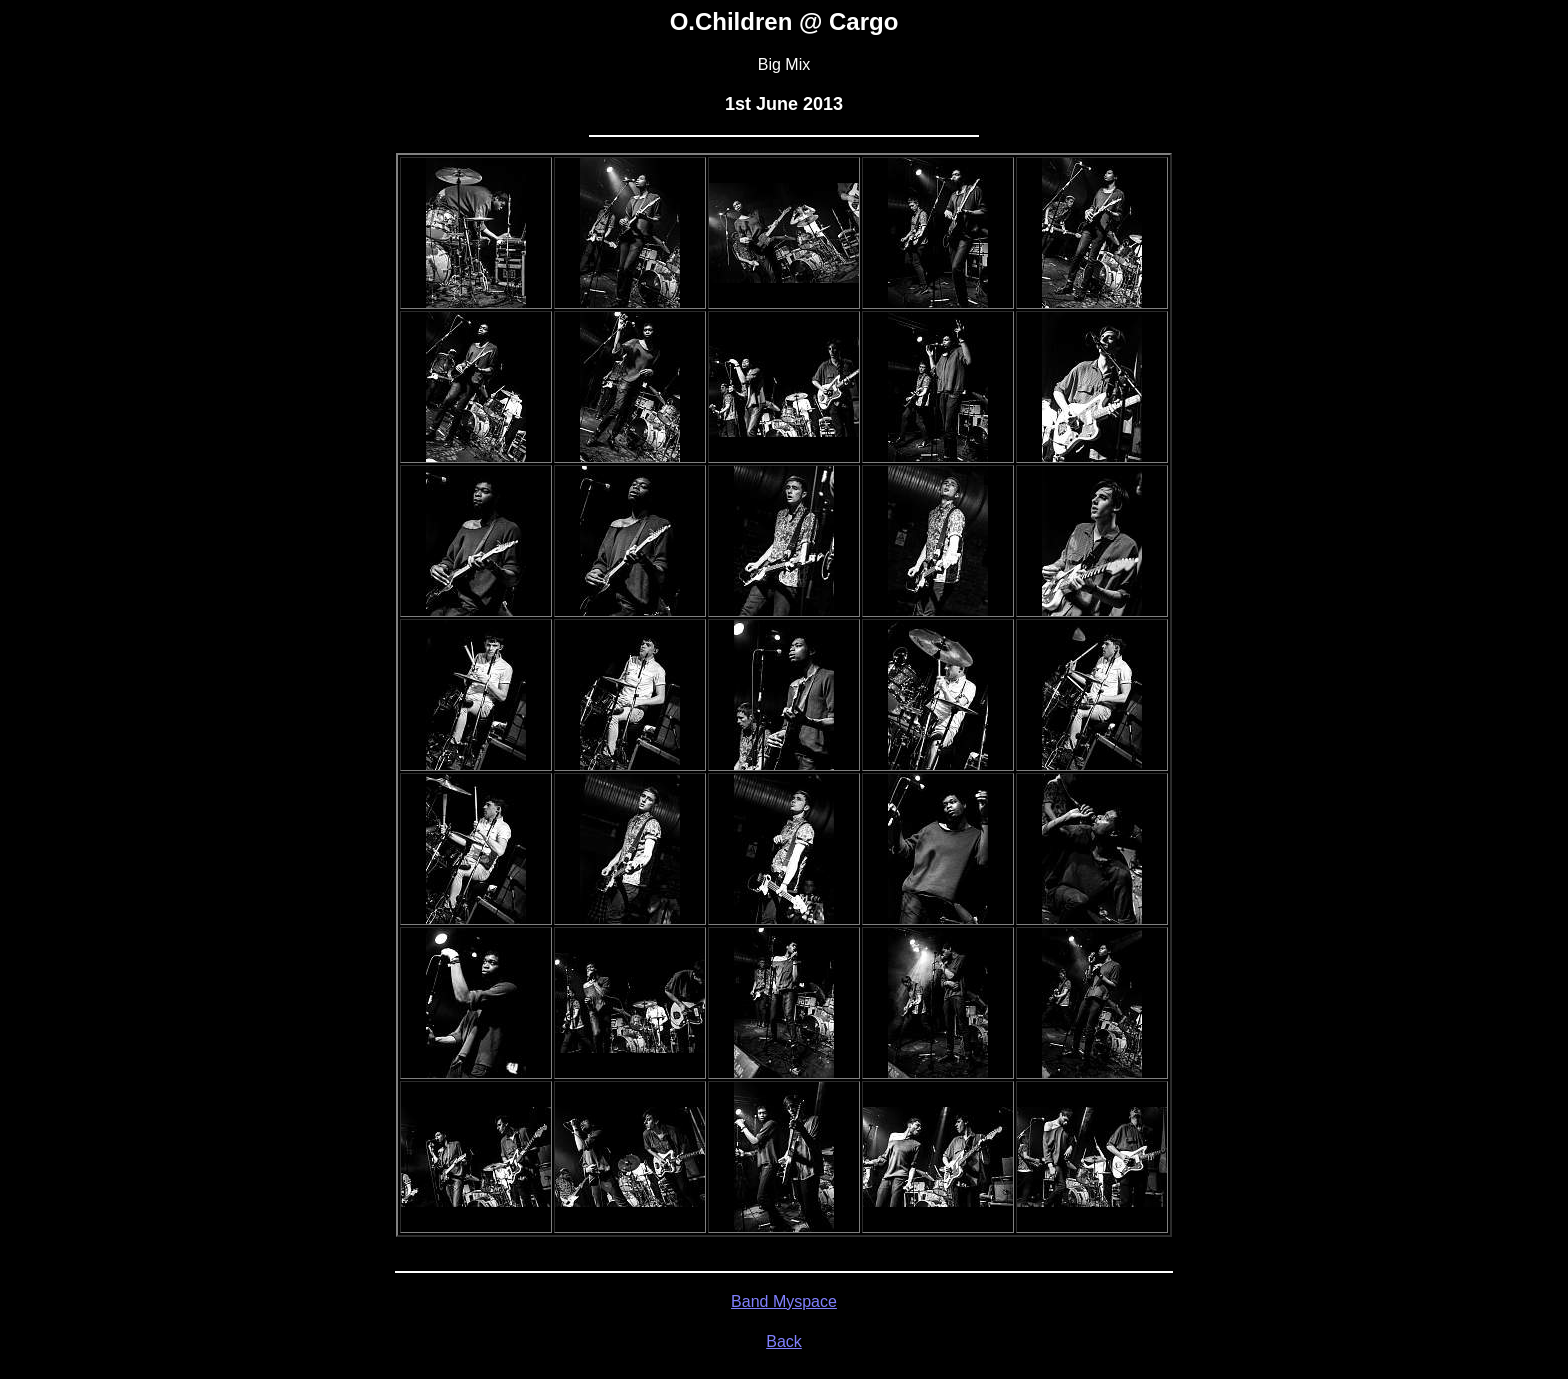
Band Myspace (784, 1301)
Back (784, 1341)
